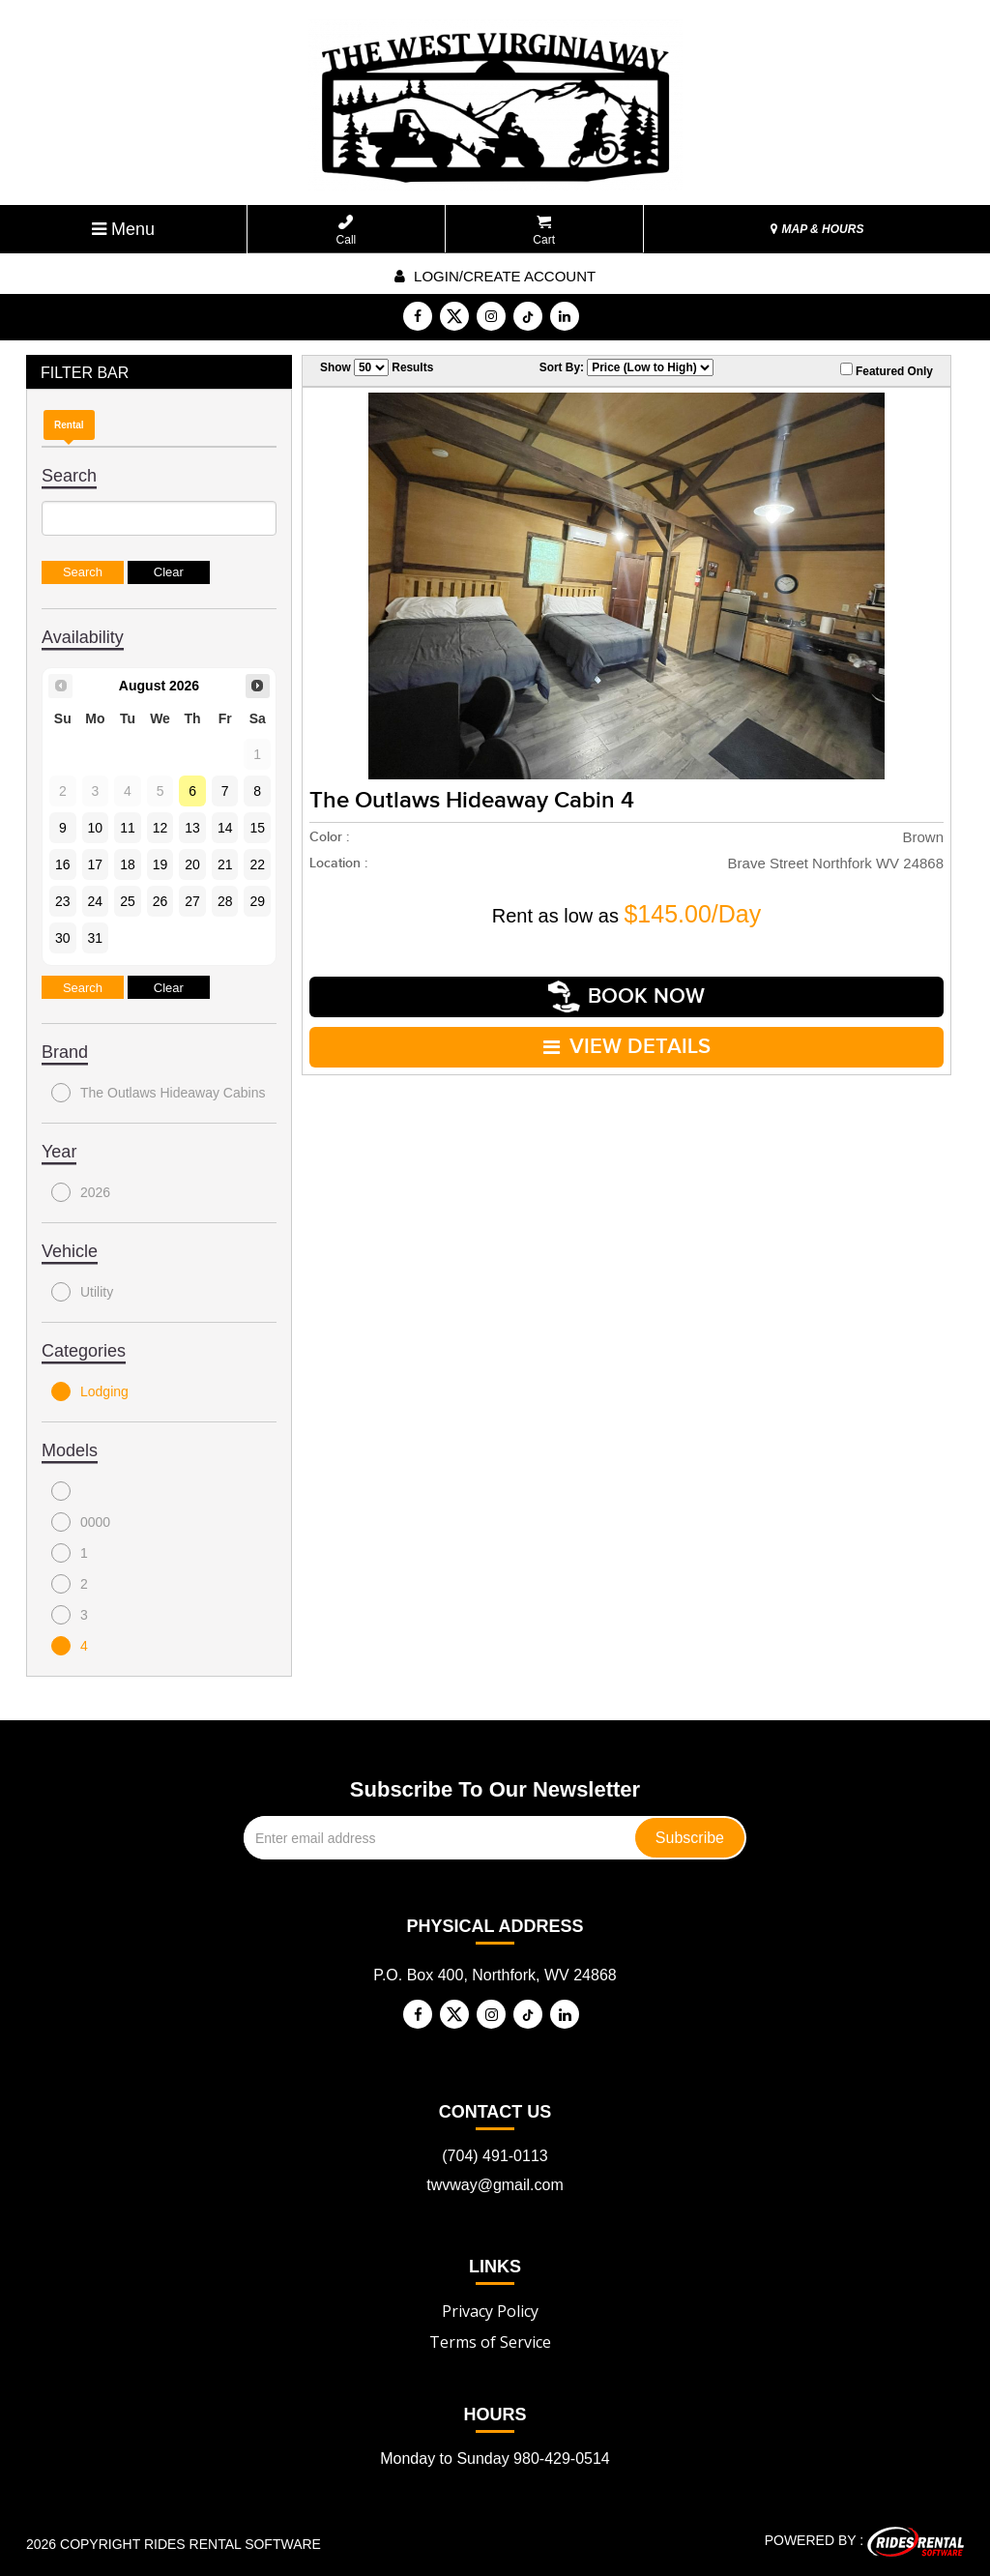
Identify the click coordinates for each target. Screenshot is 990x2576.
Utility (82, 1292)
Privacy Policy (490, 2311)
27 (192, 901)
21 (225, 864)
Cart (544, 231)
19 (160, 864)
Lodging (90, 1391)
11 (127, 827)
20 (192, 864)
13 (192, 827)
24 (95, 901)
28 (225, 901)
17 (95, 864)
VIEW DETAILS (627, 1047)
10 (95, 827)
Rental (69, 425)
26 (160, 901)
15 (257, 827)
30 (63, 938)
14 (225, 827)
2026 (80, 1192)
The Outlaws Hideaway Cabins (158, 1092)
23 (63, 901)
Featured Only (886, 370)
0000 (80, 1522)
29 (257, 901)
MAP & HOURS (817, 229)
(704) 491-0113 (494, 2156)
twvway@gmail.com (495, 2185)
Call (346, 231)
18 (127, 864)
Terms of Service (490, 2342)
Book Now (626, 996)
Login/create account (495, 276)
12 (160, 827)
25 (127, 901)
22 (257, 864)
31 (95, 938)
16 (63, 864)
